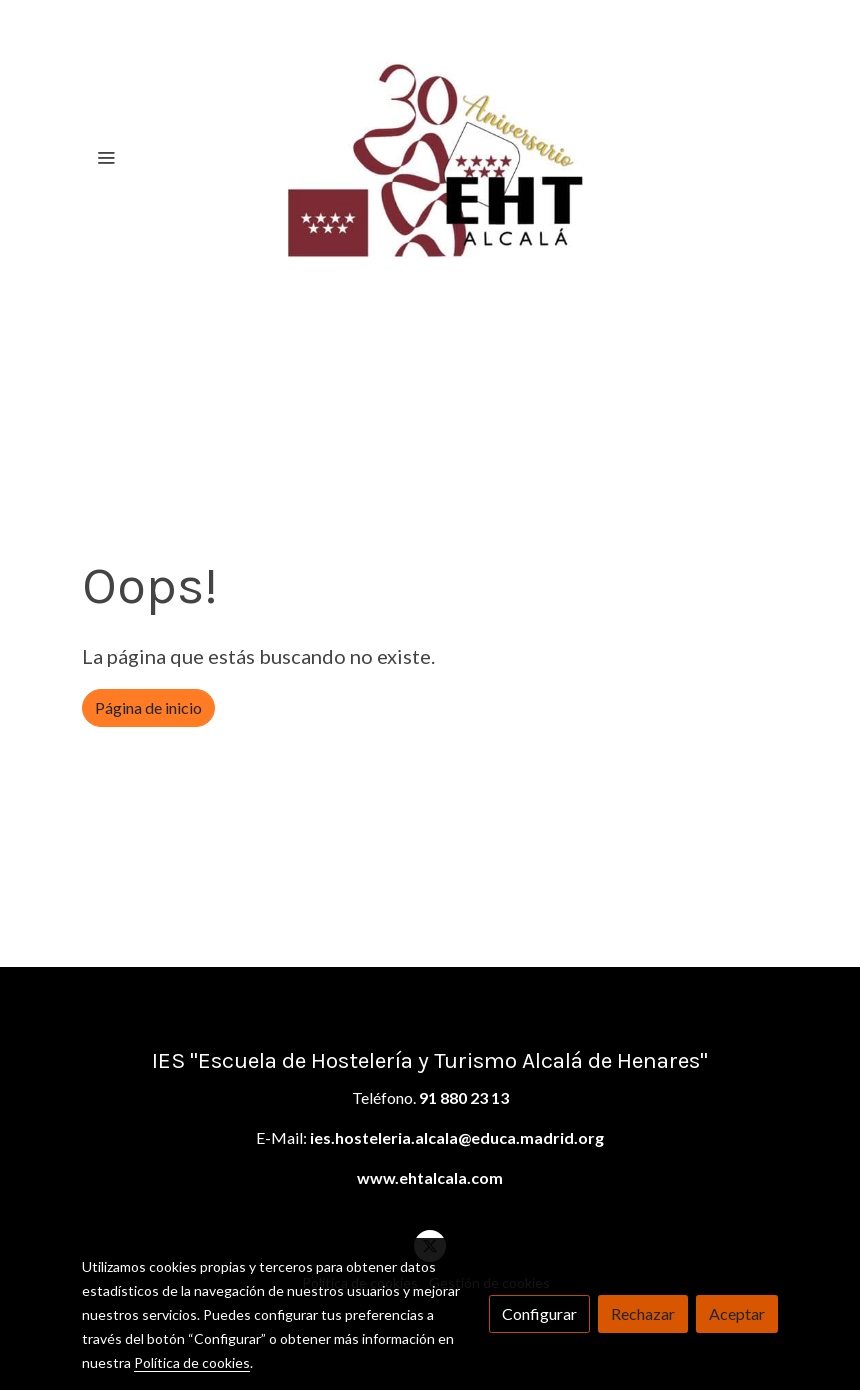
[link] (430, 157)
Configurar (539, 1313)
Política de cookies (192, 1362)
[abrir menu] (106, 157)
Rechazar (643, 1313)
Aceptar (737, 1313)
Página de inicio (148, 707)
